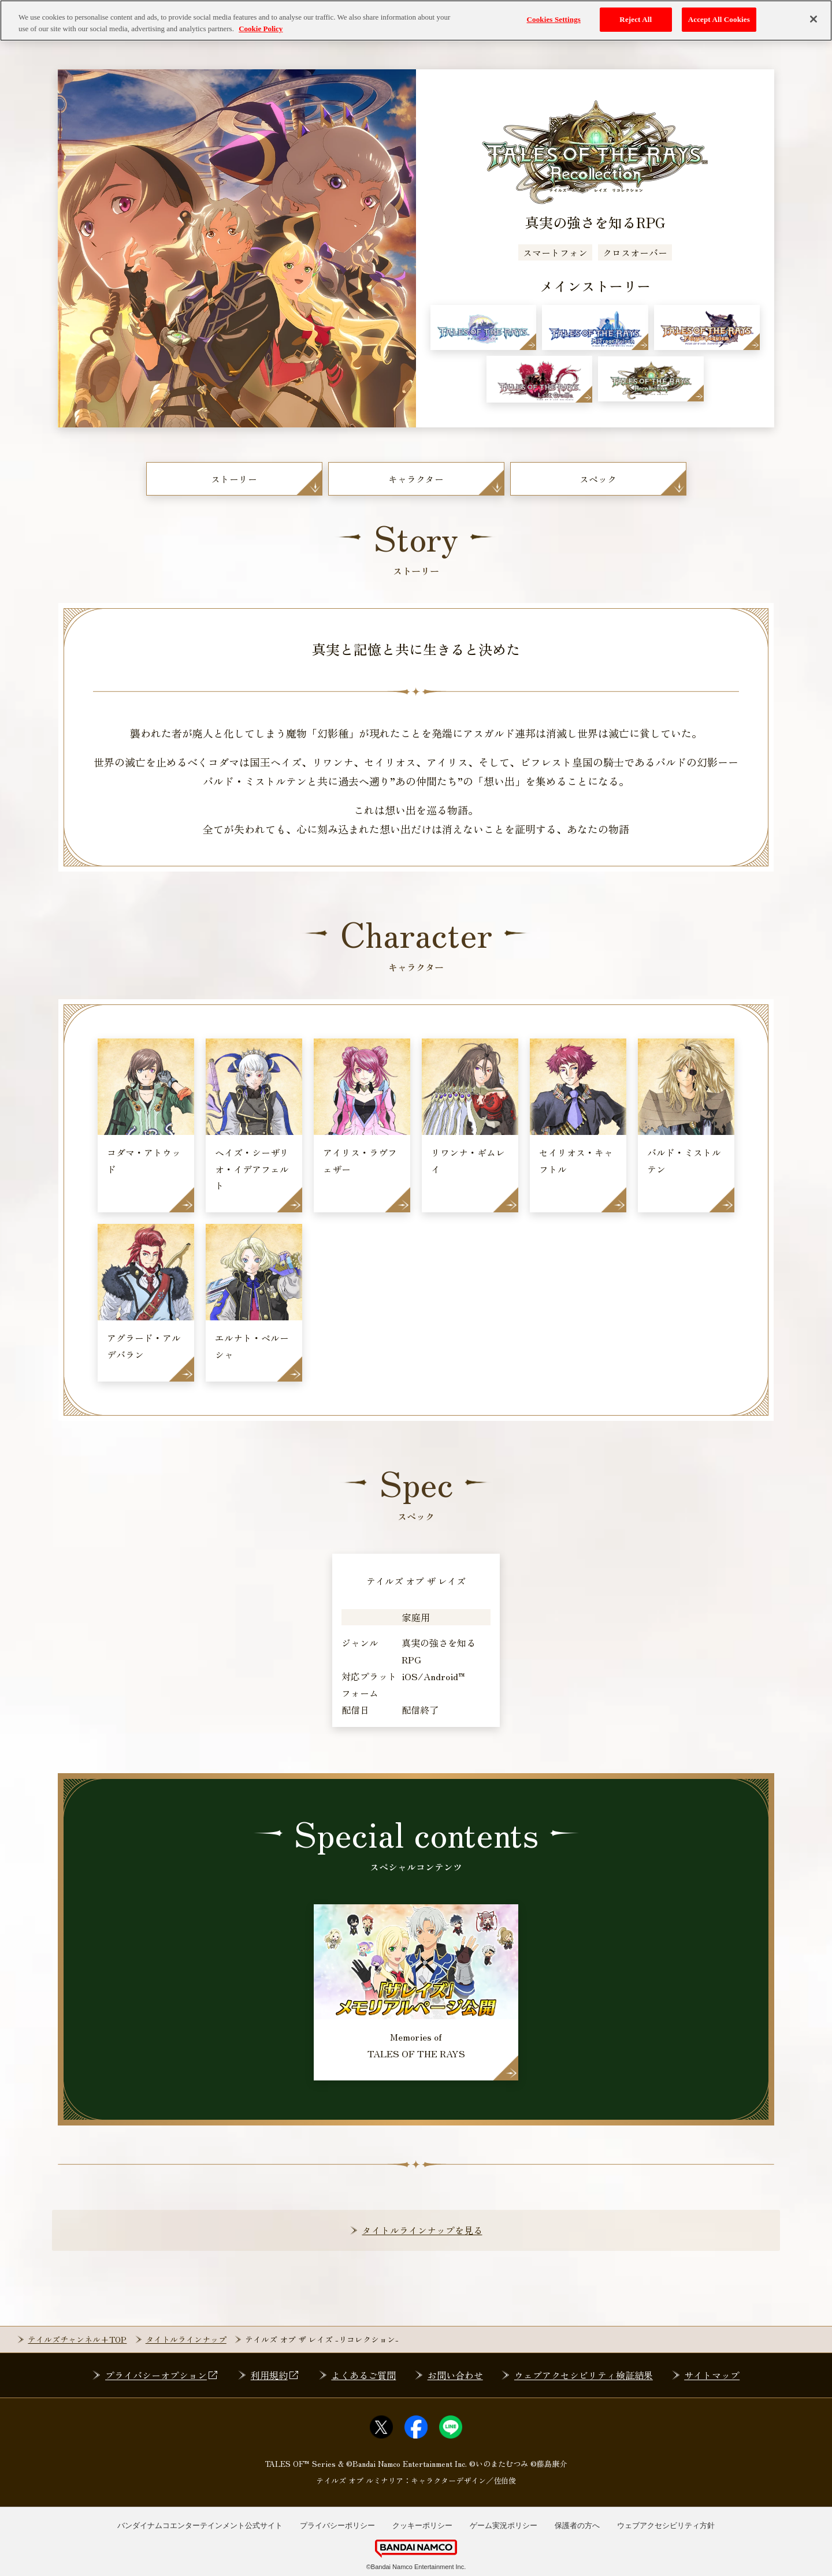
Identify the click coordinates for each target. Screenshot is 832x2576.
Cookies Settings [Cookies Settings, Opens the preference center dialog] (554, 19)
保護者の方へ (577, 2525)
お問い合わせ (455, 2375)
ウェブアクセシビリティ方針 (666, 2525)
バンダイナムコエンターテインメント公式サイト (200, 2525)
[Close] (813, 19)
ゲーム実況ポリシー (503, 2525)
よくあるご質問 (363, 2375)
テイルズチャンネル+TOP (77, 2339)
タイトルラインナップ (186, 2339)
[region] (416, 20)
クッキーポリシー (422, 2525)
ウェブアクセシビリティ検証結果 (583, 2375)
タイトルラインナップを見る (422, 2230)
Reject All (635, 19)
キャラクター (416, 479)
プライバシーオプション (162, 2375)
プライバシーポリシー (337, 2525)
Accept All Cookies (719, 19)
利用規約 (275, 2375)
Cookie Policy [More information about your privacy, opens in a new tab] (261, 28)
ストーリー (234, 479)
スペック (598, 479)
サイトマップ (712, 2375)
